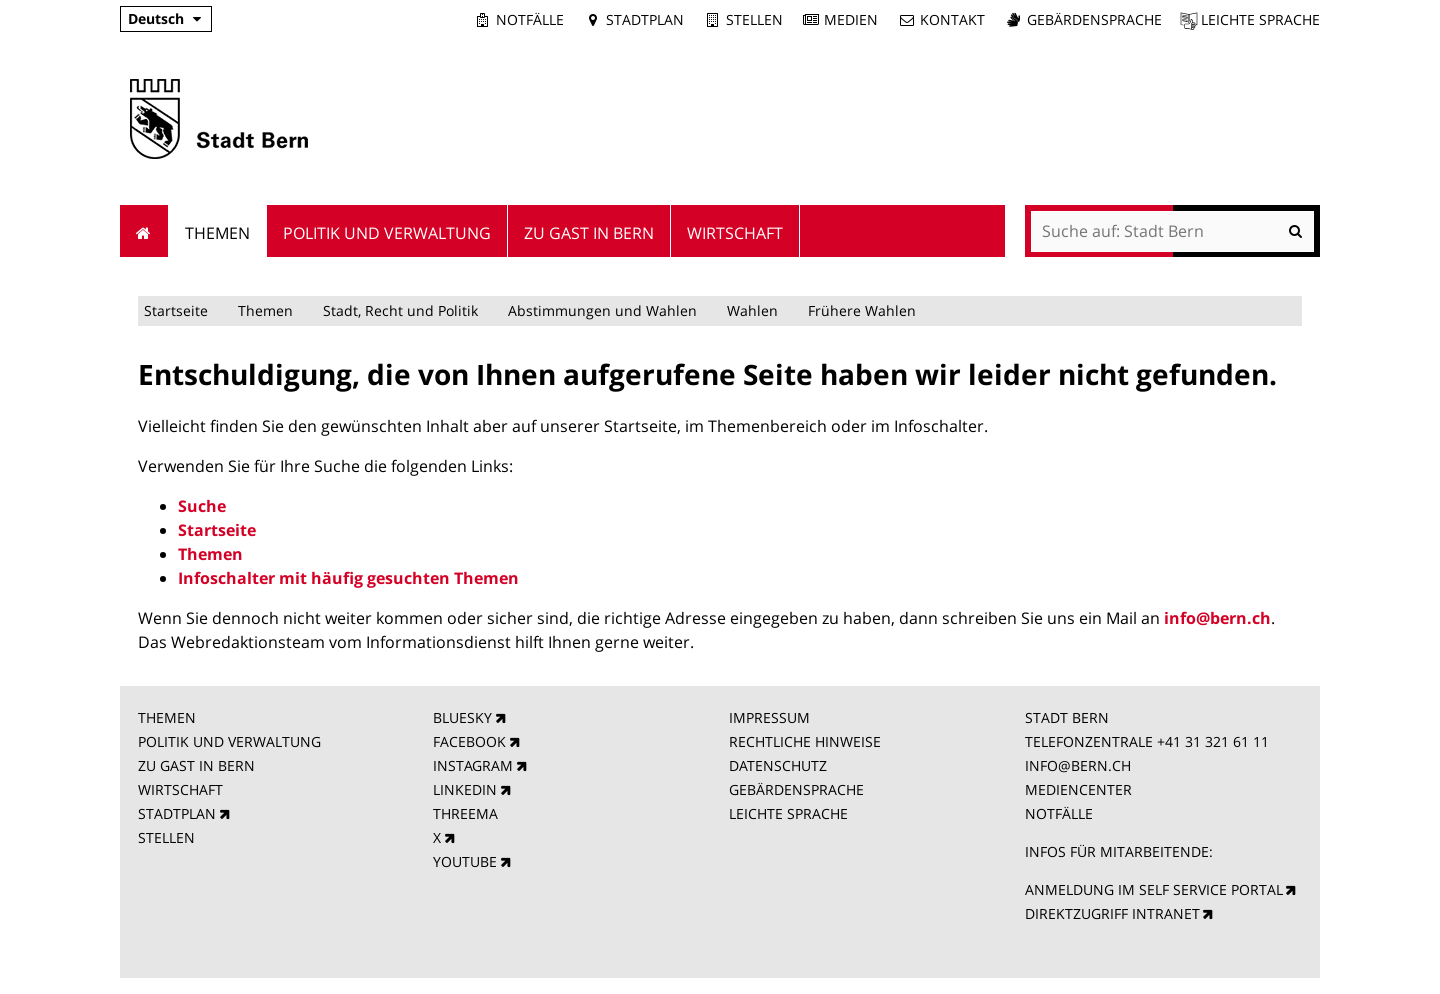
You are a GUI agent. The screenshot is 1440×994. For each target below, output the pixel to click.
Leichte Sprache (1260, 19)
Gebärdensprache (1094, 19)
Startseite (176, 310)
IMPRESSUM (769, 717)
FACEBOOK (469, 741)
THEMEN (167, 717)
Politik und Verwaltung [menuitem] (387, 233)
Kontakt (952, 19)
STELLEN (166, 837)
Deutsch (156, 18)
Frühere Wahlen (862, 310)
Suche (202, 506)
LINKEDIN (465, 789)
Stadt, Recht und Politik (400, 310)
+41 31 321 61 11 (1213, 741)
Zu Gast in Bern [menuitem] (589, 233)
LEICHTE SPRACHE (788, 813)
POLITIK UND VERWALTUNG (229, 741)
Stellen (754, 19)
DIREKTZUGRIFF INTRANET (1112, 913)
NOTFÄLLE (1059, 813)
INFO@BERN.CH (1078, 765)
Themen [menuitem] (217, 233)
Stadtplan (645, 19)
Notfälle (530, 19)
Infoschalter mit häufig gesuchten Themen (348, 578)
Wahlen (752, 310)
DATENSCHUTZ (778, 765)
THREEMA (465, 813)
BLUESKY (462, 717)
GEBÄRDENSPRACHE (796, 789)
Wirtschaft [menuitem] (735, 233)
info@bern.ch (1217, 618)
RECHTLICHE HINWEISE (805, 741)
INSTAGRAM (473, 765)
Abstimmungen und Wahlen (602, 310)
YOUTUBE (465, 861)
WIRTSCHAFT (180, 789)
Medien (851, 19)
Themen (265, 310)
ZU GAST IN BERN (196, 765)
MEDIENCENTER (1078, 789)
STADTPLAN (177, 813)
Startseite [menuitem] (144, 231)
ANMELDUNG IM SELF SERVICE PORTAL (1154, 889)
